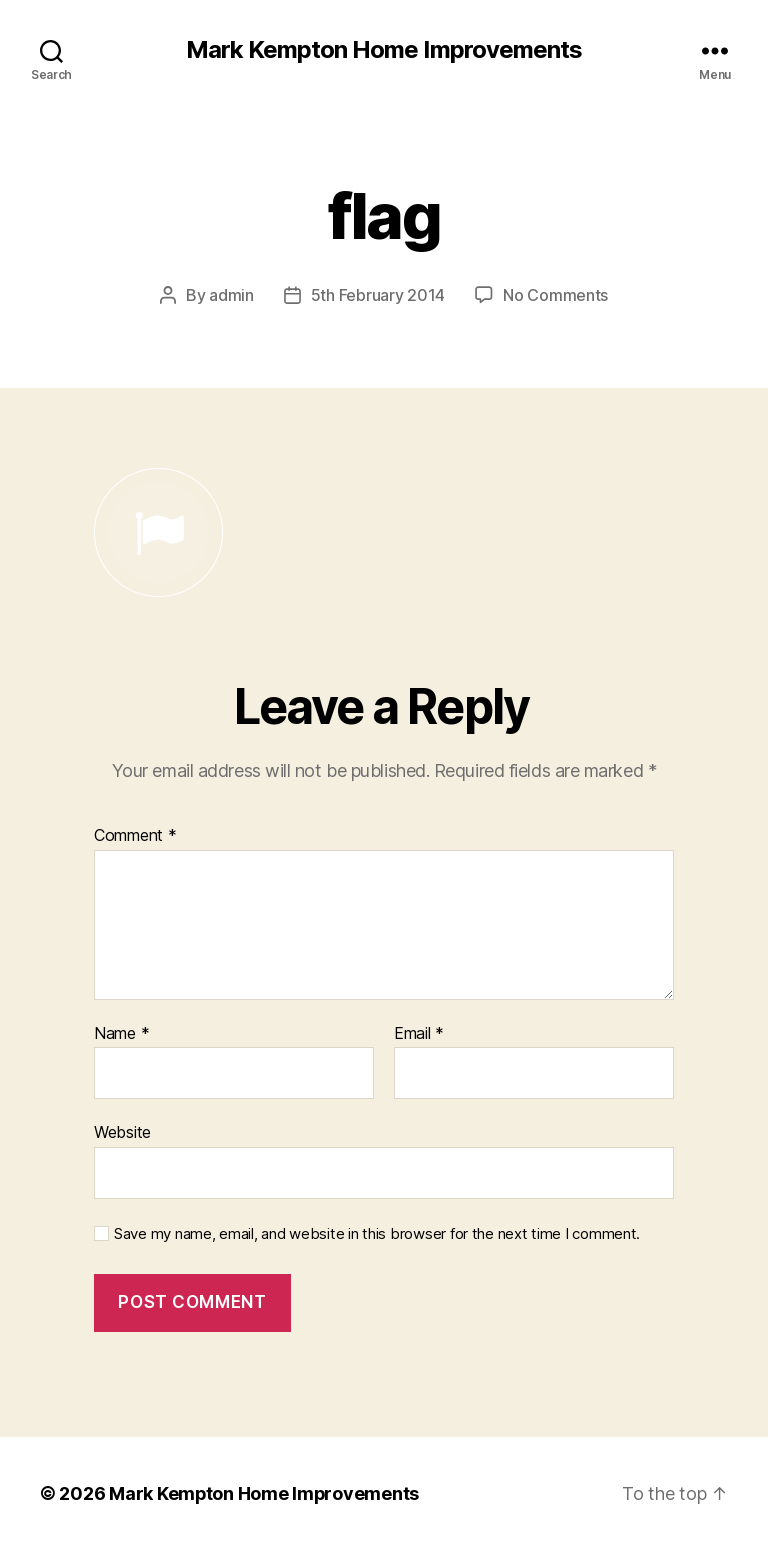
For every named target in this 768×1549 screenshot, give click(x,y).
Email (419, 1033)
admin (231, 295)
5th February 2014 (378, 295)
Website (122, 1131)
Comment (135, 835)
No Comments (555, 295)
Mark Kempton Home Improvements (383, 50)
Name (121, 1033)
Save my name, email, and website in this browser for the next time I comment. (377, 1233)
